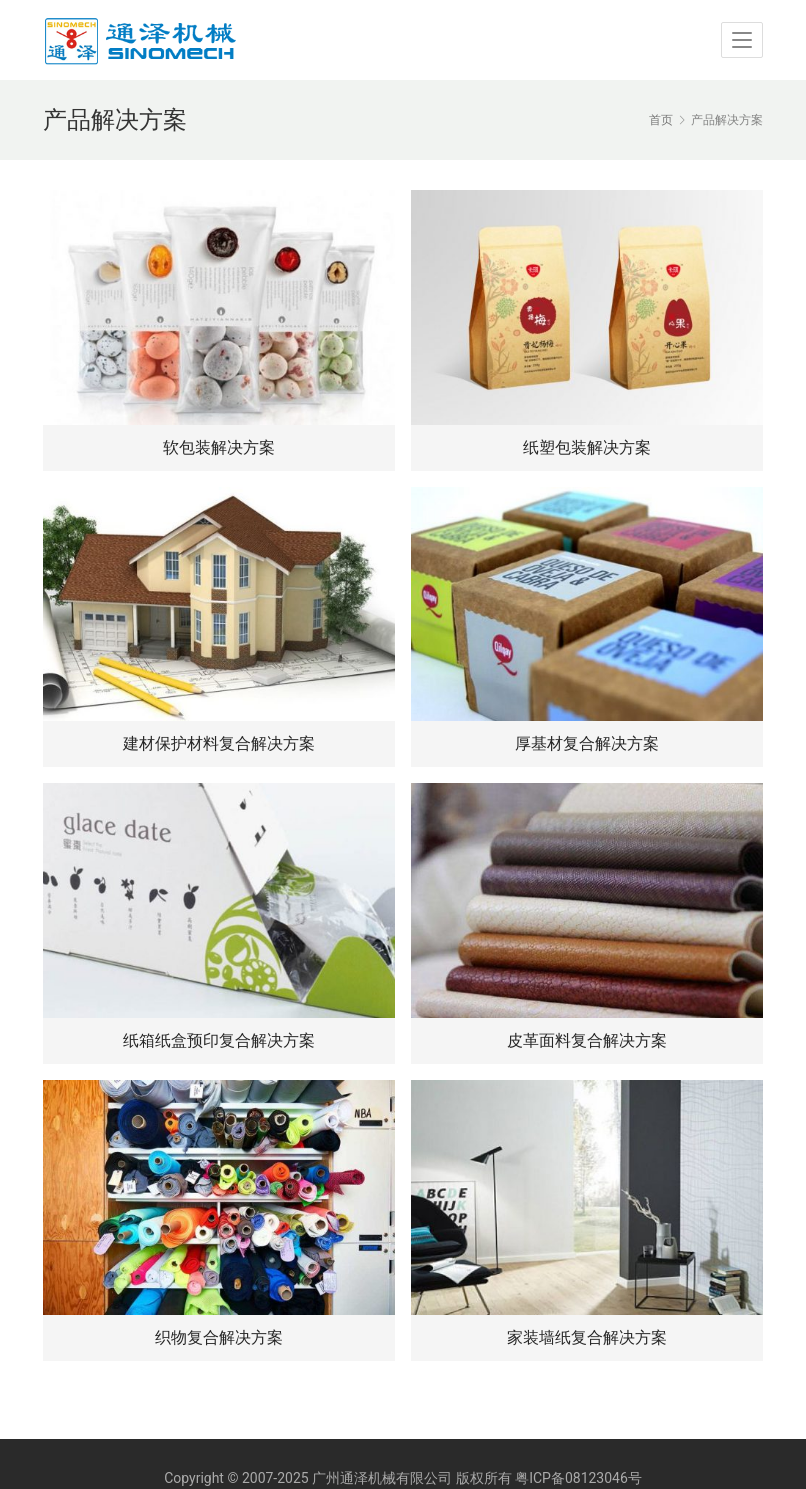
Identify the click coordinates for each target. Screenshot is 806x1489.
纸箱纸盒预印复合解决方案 (219, 1040)
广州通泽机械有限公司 (382, 1478)
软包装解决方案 (219, 447)
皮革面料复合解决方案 (587, 1040)
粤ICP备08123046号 (578, 1478)
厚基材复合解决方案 (587, 743)
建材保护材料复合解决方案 (219, 743)
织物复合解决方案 (219, 1337)
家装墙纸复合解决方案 (587, 1337)
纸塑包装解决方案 (587, 447)
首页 (661, 120)
